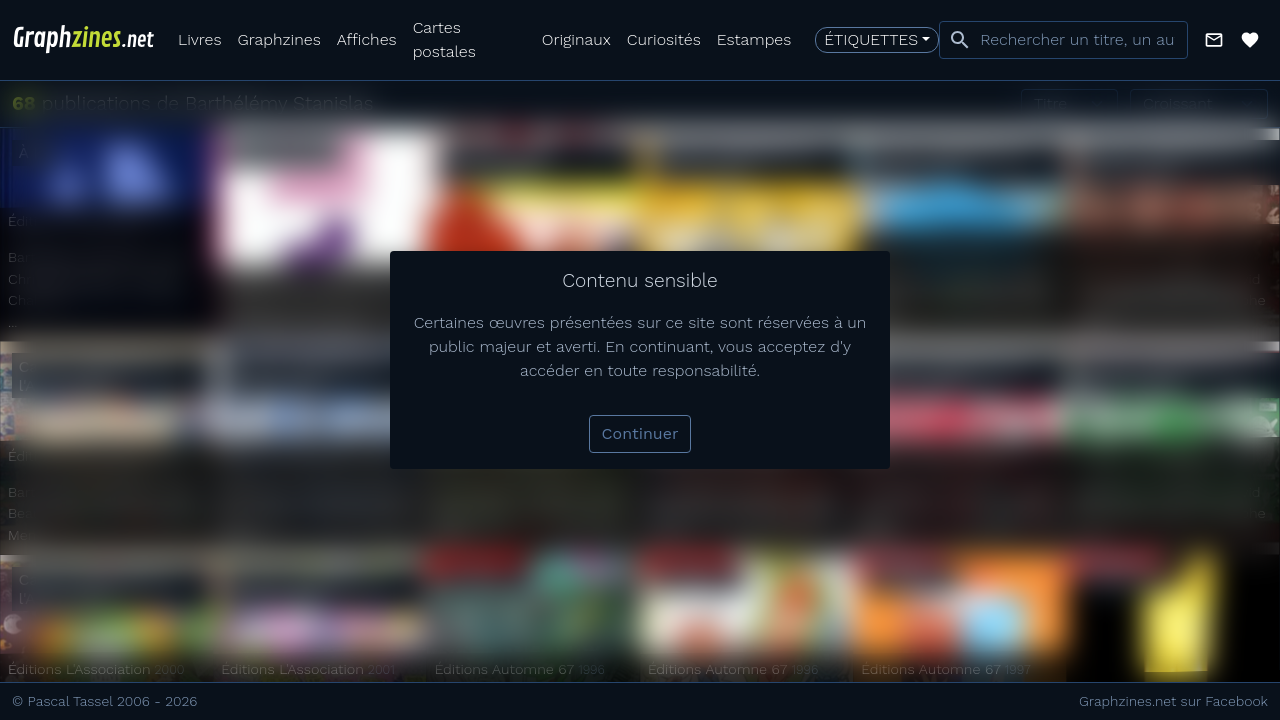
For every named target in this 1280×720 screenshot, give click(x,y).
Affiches (367, 39)
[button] (1214, 40)
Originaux (576, 39)
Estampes (754, 39)
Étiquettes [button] (871, 39)
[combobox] (1063, 40)
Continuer (640, 433)
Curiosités (664, 39)
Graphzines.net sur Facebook (1173, 701)
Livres (199, 39)
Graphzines (278, 39)
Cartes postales (444, 39)
